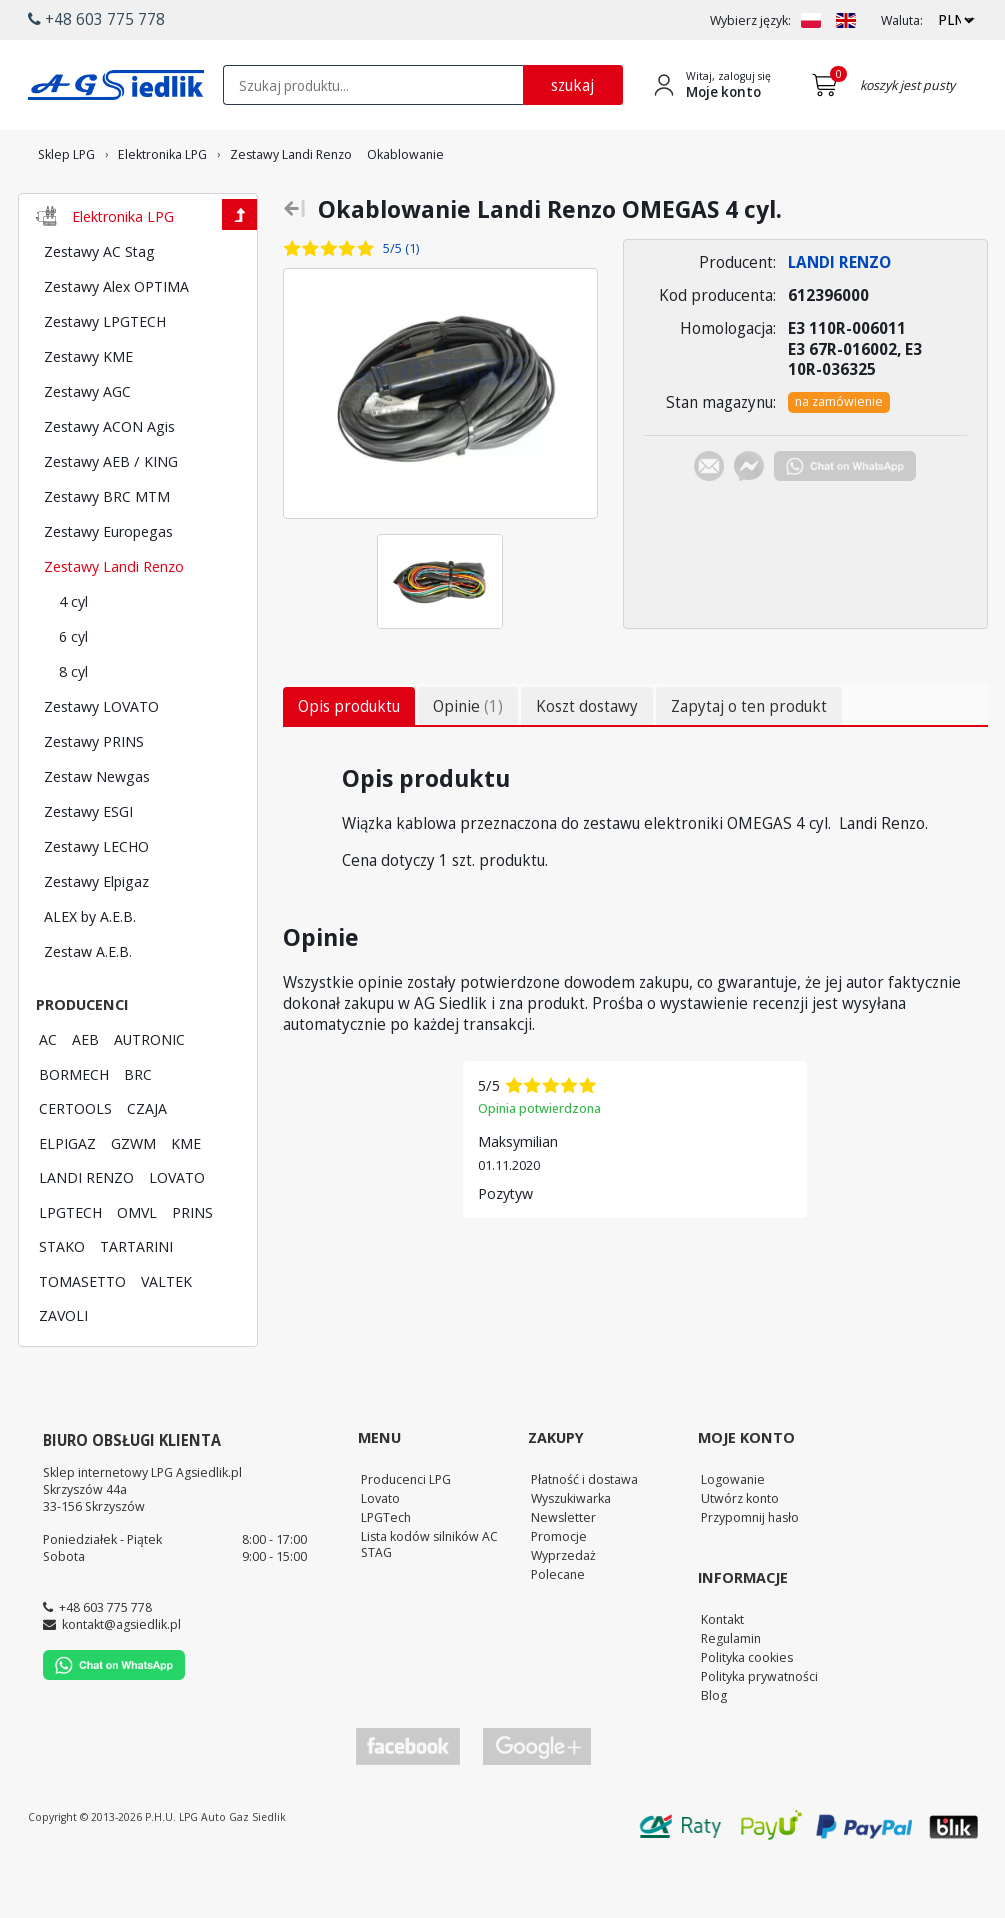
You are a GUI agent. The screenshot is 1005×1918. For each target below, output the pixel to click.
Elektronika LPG (123, 271)
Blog (714, 1750)
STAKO (62, 1301)
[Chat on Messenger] (749, 523)
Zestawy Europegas (108, 586)
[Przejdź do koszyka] (828, 85)
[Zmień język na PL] (811, 20)
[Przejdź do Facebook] (408, 1801)
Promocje (559, 1591)
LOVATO (177, 1232)
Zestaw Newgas (97, 831)
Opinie (468, 761)
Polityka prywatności (759, 1731)
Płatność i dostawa (584, 1534)
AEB (85, 1094)
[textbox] (373, 85)
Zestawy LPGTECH (105, 376)
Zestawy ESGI (88, 866)
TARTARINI (136, 1301)
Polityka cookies (747, 1712)
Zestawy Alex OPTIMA (116, 341)
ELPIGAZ (67, 1198)
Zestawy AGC (87, 446)
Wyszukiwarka (571, 1553)
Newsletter (563, 1572)
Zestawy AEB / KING (111, 516)
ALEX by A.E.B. (90, 971)
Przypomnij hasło (750, 1572)
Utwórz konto (740, 1553)
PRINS (192, 1267)
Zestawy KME (88, 411)
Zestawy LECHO (96, 901)
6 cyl (73, 691)
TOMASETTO (82, 1336)
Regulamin (731, 1693)
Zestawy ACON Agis (109, 481)
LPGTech (386, 1572)
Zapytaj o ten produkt (749, 761)
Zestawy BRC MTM (107, 551)
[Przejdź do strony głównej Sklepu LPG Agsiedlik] (116, 85)
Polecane (558, 1629)
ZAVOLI (63, 1370)
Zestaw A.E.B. (88, 1006)
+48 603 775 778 (105, 1662)
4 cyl (73, 656)
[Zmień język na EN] (846, 20)
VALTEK (166, 1336)
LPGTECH (70, 1267)
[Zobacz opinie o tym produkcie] (373, 303)
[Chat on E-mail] (709, 523)
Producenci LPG (406, 1534)
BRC (138, 1129)
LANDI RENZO (86, 1232)
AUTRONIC (149, 1094)
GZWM (133, 1198)
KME (186, 1198)
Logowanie (733, 1534)
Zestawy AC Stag (99, 306)
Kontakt (722, 1674)
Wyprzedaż (563, 1610)
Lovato (380, 1553)
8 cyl (73, 726)
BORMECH (74, 1129)
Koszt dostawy (587, 761)
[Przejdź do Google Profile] (536, 1801)
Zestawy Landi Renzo (114, 621)
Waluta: (902, 20)
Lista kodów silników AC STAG (429, 1599)
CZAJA (147, 1163)
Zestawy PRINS (94, 796)
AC (48, 1094)
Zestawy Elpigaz (96, 936)
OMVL (137, 1267)
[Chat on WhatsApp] (845, 523)
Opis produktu (349, 761)
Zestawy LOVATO (101, 761)
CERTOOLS (75, 1163)
